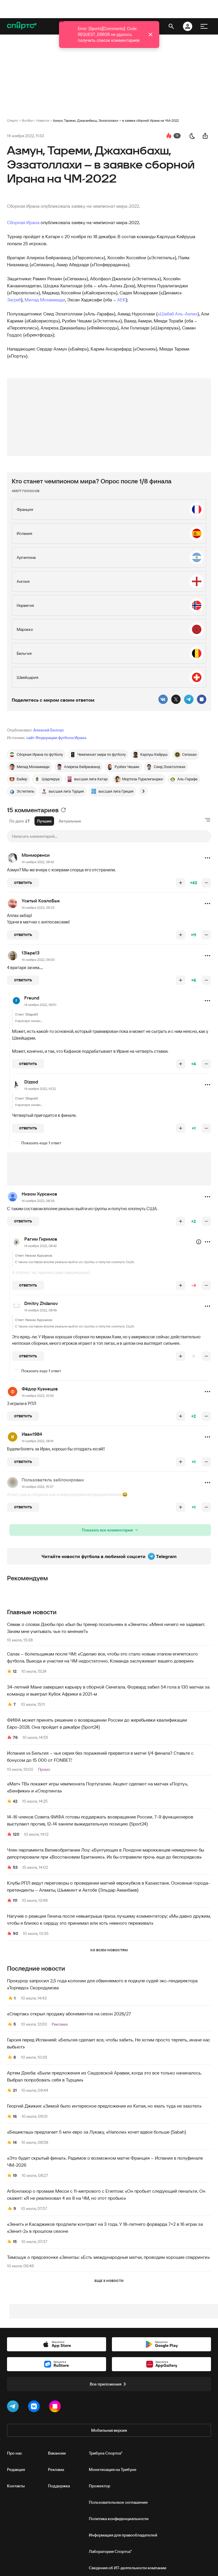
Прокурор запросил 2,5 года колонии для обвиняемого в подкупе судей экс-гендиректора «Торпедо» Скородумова (102, 1984)
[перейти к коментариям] (168, 135)
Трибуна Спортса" (105, 2453)
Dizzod (31, 1082)
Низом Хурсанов (39, 1194)
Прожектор (99, 2486)
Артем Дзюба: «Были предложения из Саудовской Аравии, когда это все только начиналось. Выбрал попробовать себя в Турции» (104, 2076)
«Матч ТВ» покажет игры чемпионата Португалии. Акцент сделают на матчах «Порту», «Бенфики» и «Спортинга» (97, 1787)
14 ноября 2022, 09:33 (38, 907)
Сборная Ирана (23, 222)
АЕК (121, 300)
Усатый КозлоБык (41, 901)
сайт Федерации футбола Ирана (56, 737)
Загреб (14, 300)
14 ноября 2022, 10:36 (38, 1395)
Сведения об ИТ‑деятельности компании (127, 2567)
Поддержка (59, 2486)
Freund (31, 998)
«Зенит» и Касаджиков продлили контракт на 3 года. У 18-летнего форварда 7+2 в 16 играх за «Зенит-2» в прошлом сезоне (105, 2227)
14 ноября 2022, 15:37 (37, 1486)
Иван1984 (32, 1434)
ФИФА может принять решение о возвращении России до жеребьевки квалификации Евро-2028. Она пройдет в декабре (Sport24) (97, 1723)
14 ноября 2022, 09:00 (38, 959)
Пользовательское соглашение (118, 2502)
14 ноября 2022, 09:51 (40, 1004)
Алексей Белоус (48, 730)
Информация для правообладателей (123, 2535)
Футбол (27, 120)
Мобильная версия (109, 2430)
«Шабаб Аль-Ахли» (178, 314)
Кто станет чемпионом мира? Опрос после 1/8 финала (92, 481)
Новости (43, 120)
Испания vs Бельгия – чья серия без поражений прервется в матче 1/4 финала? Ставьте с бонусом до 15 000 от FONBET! (100, 1756)
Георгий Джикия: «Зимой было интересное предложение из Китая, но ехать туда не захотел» (104, 2106)
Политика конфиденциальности (118, 2518)
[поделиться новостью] (205, 136)
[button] (207, 857)
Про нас (14, 2453)
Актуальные (70, 821)
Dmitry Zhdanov (41, 1303)
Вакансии (57, 2453)
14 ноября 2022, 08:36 (38, 1200)
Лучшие (44, 821)
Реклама (56, 2469)
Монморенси (36, 855)
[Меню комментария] (207, 857)
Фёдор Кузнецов (40, 1389)
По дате (19, 821)
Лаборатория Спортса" (110, 2551)
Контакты (16, 2486)
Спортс (12, 120)
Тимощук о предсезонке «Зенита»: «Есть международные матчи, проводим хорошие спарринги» (108, 2257)
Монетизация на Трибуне (112, 2469)
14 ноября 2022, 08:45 (40, 1310)
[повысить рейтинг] (180, 882)
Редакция (16, 2469)
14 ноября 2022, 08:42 (38, 862)
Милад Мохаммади (45, 300)
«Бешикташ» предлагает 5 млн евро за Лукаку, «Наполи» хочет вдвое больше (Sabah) (96, 2132)
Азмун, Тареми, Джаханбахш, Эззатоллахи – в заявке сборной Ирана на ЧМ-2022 (116, 120)
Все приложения (109, 2384)
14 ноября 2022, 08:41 (37, 1441)
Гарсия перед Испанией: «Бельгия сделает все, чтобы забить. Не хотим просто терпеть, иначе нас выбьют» (108, 2043)
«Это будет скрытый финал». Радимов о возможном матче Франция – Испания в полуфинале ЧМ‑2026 (105, 2161)
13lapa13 (30, 953)
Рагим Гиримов (40, 1239)
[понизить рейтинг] (206, 882)
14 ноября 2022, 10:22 (40, 1088)
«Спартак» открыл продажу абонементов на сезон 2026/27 (69, 2014)
